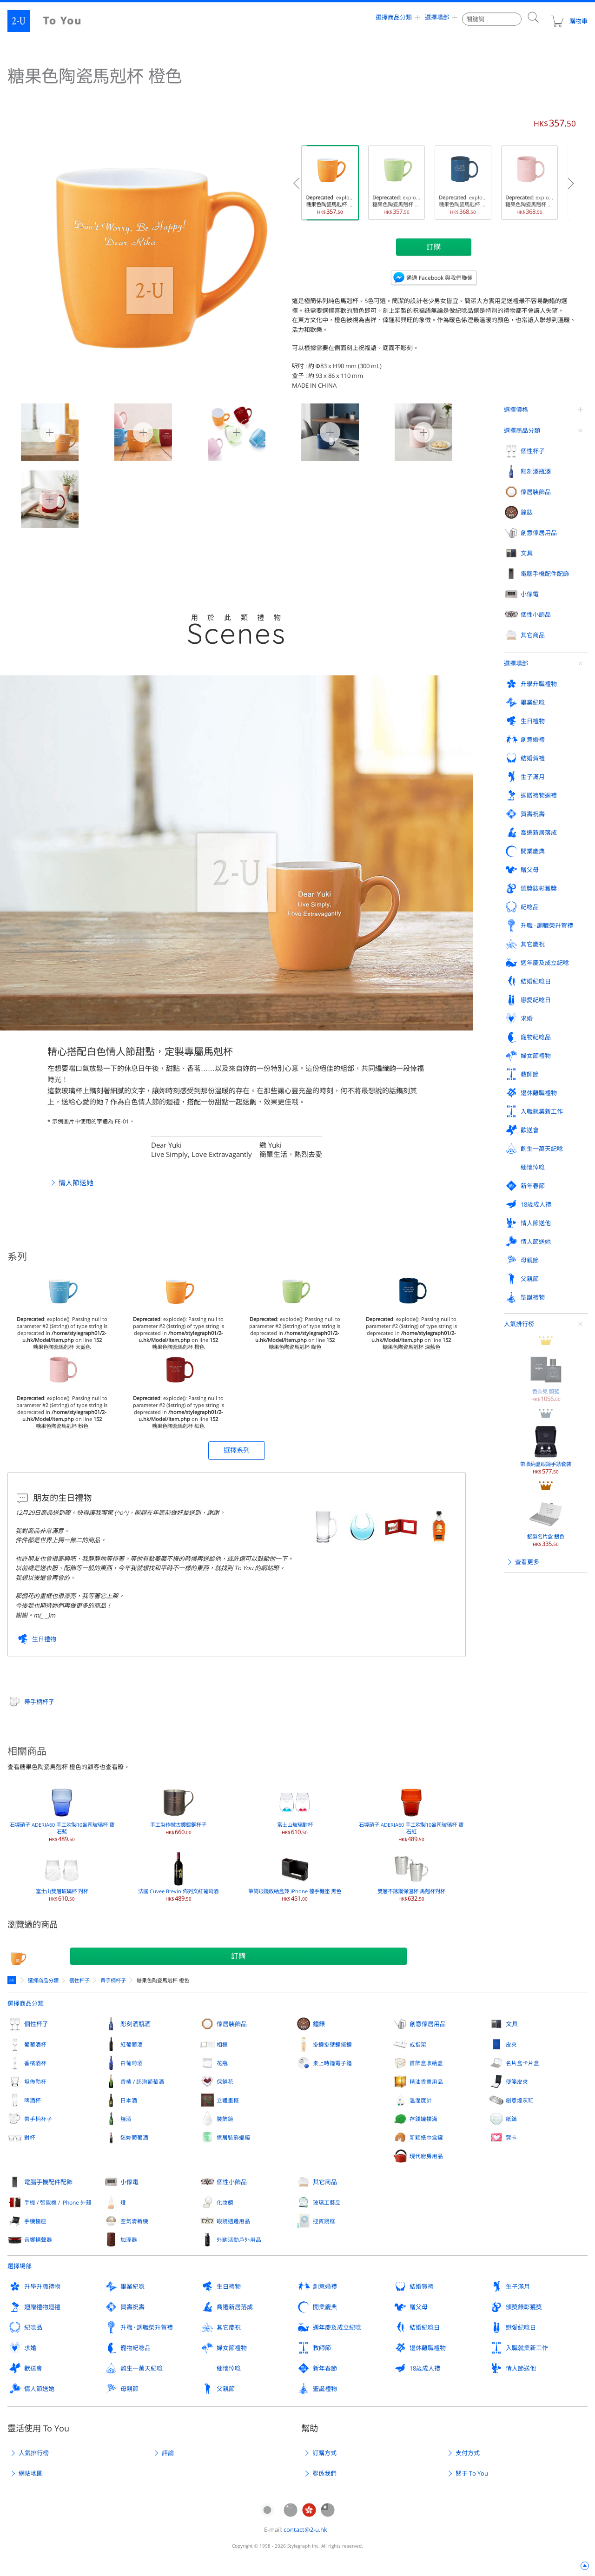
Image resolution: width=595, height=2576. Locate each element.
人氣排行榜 (519, 472)
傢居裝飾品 (232, 2024)
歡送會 (33, 2368)
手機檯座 (35, 2221)
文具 (512, 2024)
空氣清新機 (134, 2221)
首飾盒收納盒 (426, 2063)
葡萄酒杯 (35, 2044)
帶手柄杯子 (39, 1702)
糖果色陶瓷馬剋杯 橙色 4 (415, 431)
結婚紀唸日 (425, 2327)
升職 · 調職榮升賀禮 (146, 2327)
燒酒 (126, 2118)
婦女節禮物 (232, 2348)
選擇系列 (237, 1450)
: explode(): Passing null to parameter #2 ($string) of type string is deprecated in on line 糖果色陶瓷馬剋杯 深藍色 (465, 183)
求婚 (30, 2348)
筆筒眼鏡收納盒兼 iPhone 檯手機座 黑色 (294, 1876)
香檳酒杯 (35, 2063)
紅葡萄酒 (131, 2044)
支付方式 (468, 2453)
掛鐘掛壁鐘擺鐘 (332, 2044)
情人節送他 (521, 2368)
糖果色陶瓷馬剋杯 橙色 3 (321, 431)
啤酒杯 (32, 2100)
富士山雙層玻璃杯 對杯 (62, 1876)
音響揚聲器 (38, 2239)
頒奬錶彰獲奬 (524, 2307)
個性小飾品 (232, 2182)
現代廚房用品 (426, 2156)
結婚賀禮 (422, 2286)
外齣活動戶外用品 (239, 2239)
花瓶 (222, 2063)
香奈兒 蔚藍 (545, 525)
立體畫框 (228, 2100)
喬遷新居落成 (235, 2307)
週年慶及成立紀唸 (337, 2327)
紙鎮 (511, 2118)
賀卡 (511, 2137)
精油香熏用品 (426, 2081)
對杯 (29, 2137)
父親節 (226, 2388)
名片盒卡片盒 (522, 2063)
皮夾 (511, 2044)
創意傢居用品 (428, 2024)
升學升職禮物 (42, 2286)
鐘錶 (319, 2024)
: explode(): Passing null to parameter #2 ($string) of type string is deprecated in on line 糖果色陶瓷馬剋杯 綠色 (398, 183)
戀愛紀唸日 (521, 2327)
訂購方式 (324, 2453)
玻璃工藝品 (327, 2202)
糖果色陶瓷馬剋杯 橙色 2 (227, 431)
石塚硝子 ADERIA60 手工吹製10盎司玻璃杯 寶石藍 (62, 1813)
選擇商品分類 (394, 21)
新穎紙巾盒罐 (426, 2137)
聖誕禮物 (325, 2388)
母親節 (129, 2388)
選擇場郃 (437, 21)
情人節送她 (76, 1182)
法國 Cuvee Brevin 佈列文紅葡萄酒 (178, 1876)
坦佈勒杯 (35, 2081)
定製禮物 (13, 1980)
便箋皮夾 (517, 2081)
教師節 (322, 2348)
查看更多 (527, 710)
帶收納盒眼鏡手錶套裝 (545, 598)
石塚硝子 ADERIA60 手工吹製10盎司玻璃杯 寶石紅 (411, 1813)
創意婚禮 (325, 2286)
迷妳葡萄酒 (134, 2137)
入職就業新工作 (527, 2348)
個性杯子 (79, 1980)
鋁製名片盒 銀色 (545, 670)
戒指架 (418, 2044)
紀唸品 (33, 2327)
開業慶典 (325, 2307)
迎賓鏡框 (324, 2221)
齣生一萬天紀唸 (141, 2368)
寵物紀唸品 (135, 2348)
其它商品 (325, 2182)
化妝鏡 (225, 2202)
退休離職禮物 (428, 2348)
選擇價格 (516, 409)
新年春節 (325, 2368)
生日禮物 (44, 1639)
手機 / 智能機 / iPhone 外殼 (58, 2202)
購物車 (569, 21)
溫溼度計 (421, 2100)
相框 (222, 2044)
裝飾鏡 (225, 2118)
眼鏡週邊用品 (233, 2221)
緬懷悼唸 (229, 2368)
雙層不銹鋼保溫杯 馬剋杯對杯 (411, 1876)
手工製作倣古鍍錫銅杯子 (178, 1810)
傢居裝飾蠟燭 (233, 2137)
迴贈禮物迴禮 (42, 2307)
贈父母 (419, 2307)
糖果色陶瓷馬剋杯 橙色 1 (134, 431)
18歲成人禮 (425, 2368)
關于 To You (472, 2473)
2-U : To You (52, 21)
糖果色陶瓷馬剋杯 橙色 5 (40, 498)
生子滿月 (518, 2286)
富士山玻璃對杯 (294, 1810)
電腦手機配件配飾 (48, 2182)
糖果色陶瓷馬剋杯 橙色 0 (40, 431)
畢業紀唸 (132, 2286)
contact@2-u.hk (305, 2529)
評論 (168, 2453)
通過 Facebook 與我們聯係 (439, 277)
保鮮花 (225, 2081)
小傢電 (129, 2182)
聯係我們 (324, 2473)
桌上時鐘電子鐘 (332, 2063)
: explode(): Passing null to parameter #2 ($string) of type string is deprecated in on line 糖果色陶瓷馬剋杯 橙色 (332, 183)
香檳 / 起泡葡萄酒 (142, 2081)
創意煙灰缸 (520, 2100)
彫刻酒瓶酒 (135, 2024)
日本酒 (128, 2100)
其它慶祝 (229, 2327)
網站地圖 (31, 2473)
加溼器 (128, 2239)
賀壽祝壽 (132, 2307)
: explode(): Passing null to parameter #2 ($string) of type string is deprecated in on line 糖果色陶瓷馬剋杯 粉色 (531, 183)
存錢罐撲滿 (423, 2118)
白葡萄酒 (131, 2063)
